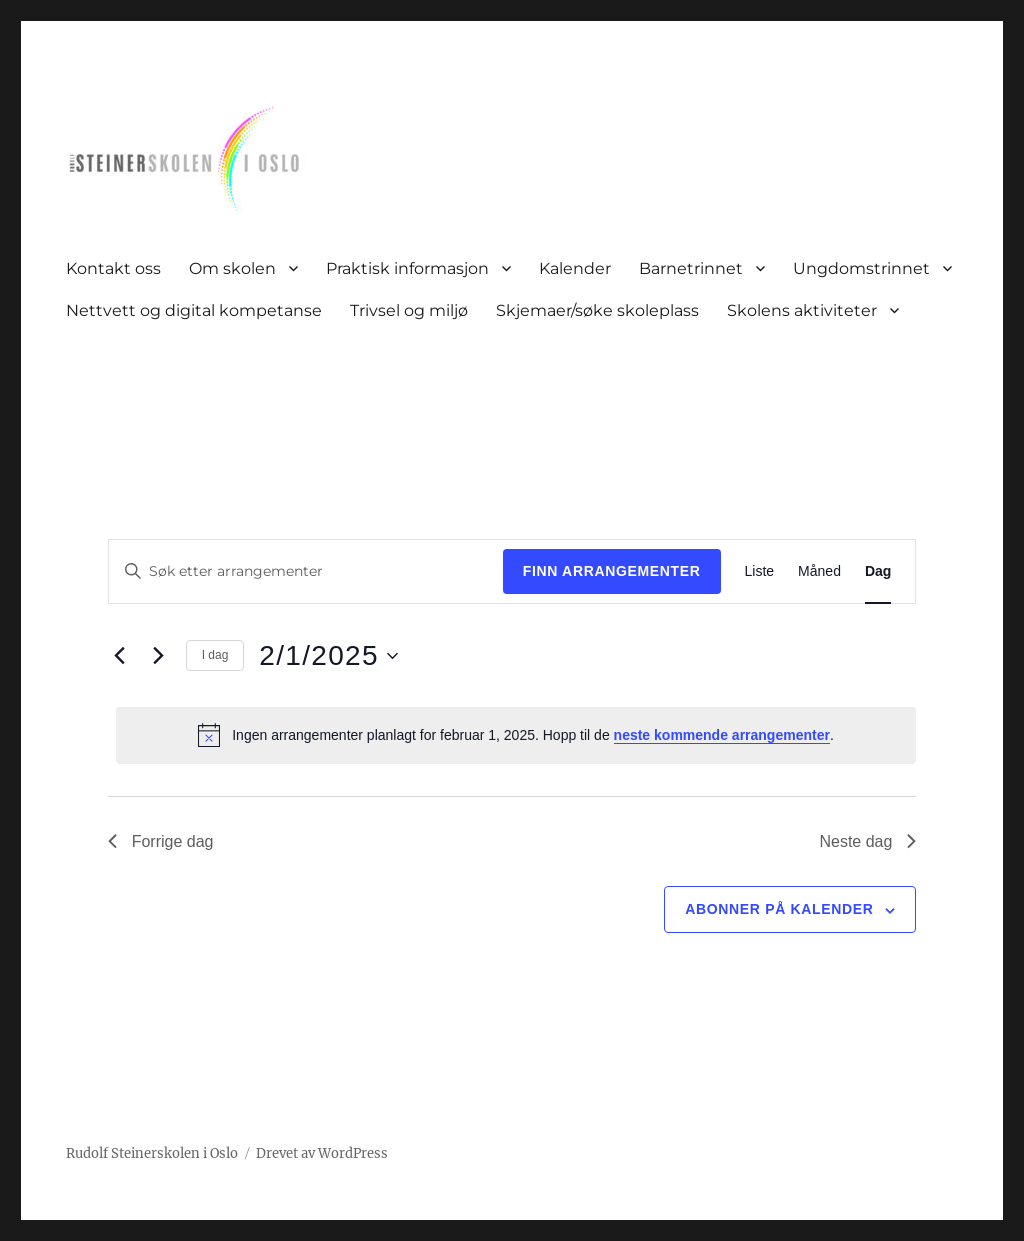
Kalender (575, 268)
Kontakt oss (113, 268)
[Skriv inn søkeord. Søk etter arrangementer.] (306, 571)
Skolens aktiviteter (802, 310)
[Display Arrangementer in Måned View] (819, 571)
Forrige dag (161, 841)
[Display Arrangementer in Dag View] (878, 571)
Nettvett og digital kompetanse (194, 310)
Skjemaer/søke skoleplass (597, 310)
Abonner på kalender (779, 909)
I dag (215, 655)
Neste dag (867, 841)
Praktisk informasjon (407, 268)
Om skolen (232, 268)
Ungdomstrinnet (861, 268)
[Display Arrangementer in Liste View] (760, 571)
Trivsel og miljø (409, 310)
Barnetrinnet (691, 268)
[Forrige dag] (120, 656)
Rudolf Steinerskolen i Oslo (152, 1153)
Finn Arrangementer (612, 571)
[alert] (516, 735)
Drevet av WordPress (322, 1153)
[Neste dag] (159, 656)
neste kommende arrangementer (722, 735)
